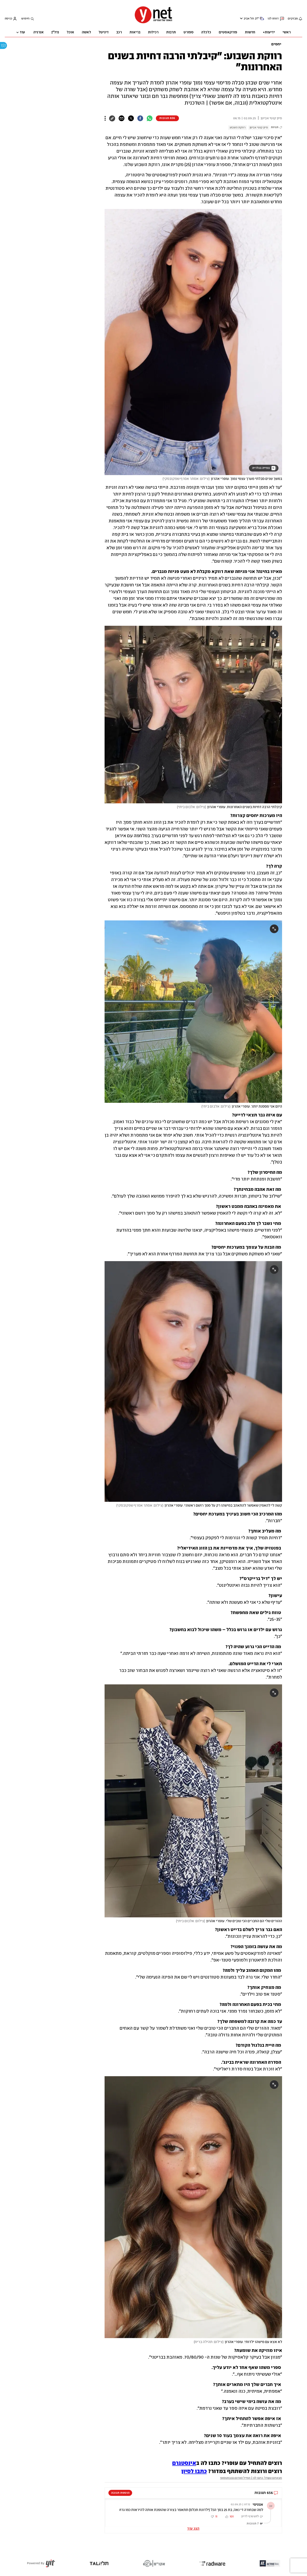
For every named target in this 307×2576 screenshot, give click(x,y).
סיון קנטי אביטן (259, 127)
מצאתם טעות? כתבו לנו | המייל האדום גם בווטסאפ (251, 2478)
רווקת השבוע (237, 127)
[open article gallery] (193, 342)
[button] (193, 2512)
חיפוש (25, 18)
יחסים (276, 44)
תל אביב (249, 18)
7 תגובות (253, 2523)
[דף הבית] (153, 23)
